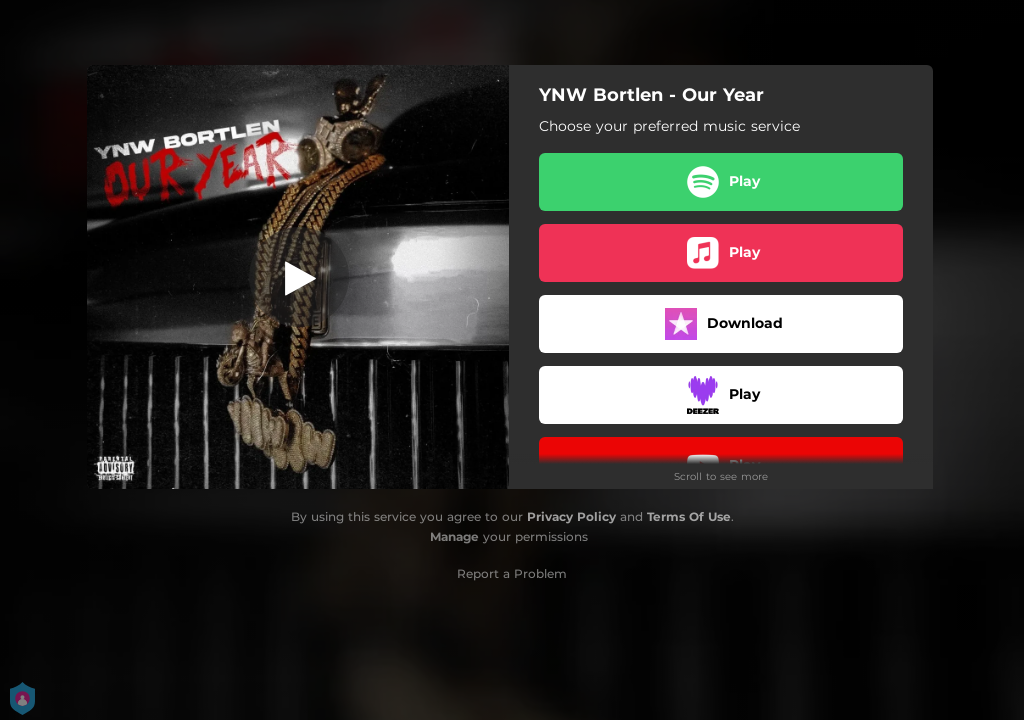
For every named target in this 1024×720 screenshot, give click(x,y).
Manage (454, 536)
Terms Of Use (689, 516)
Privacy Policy (571, 516)
